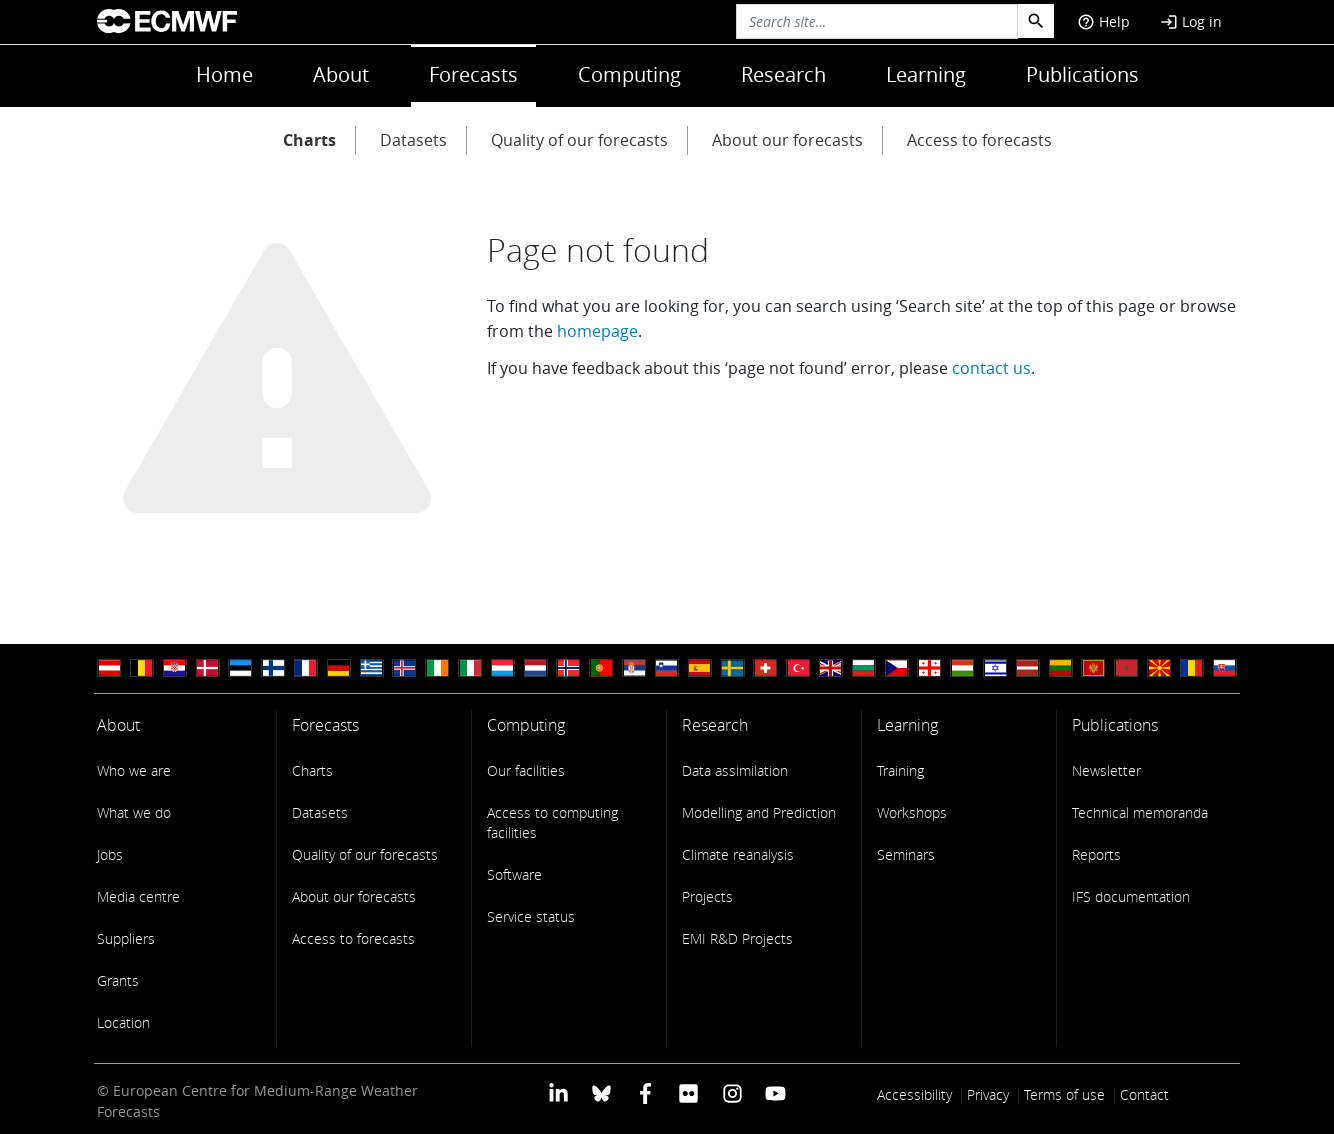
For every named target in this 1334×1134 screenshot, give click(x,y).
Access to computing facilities (552, 822)
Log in (1191, 21)
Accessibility (914, 1094)
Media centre (138, 896)
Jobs (110, 854)
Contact (1144, 1094)
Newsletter (1106, 770)
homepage (597, 331)
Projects (707, 896)
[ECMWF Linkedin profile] (558, 1092)
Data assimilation (735, 770)
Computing (629, 74)
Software (514, 874)
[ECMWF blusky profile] (601, 1092)
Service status (531, 916)
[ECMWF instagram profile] (731, 1092)
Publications (1082, 74)
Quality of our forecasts (579, 140)
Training (900, 770)
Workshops (912, 812)
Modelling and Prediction (759, 812)
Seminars (906, 854)
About (341, 74)
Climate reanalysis (738, 854)
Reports (1096, 854)
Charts (309, 140)
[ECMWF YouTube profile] (775, 1092)
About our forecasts (787, 140)
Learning (926, 74)
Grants (118, 980)
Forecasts (473, 74)
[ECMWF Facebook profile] (645, 1092)
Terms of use (1064, 1094)
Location (123, 1022)
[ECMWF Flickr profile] (688, 1092)
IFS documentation (1131, 896)
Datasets (413, 140)
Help (1103, 21)
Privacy (988, 1094)
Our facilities (526, 770)
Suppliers (126, 938)
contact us (991, 368)
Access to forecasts (979, 140)
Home (224, 74)
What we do (134, 812)
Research (783, 74)
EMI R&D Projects (737, 938)
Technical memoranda (1140, 812)
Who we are (134, 770)
